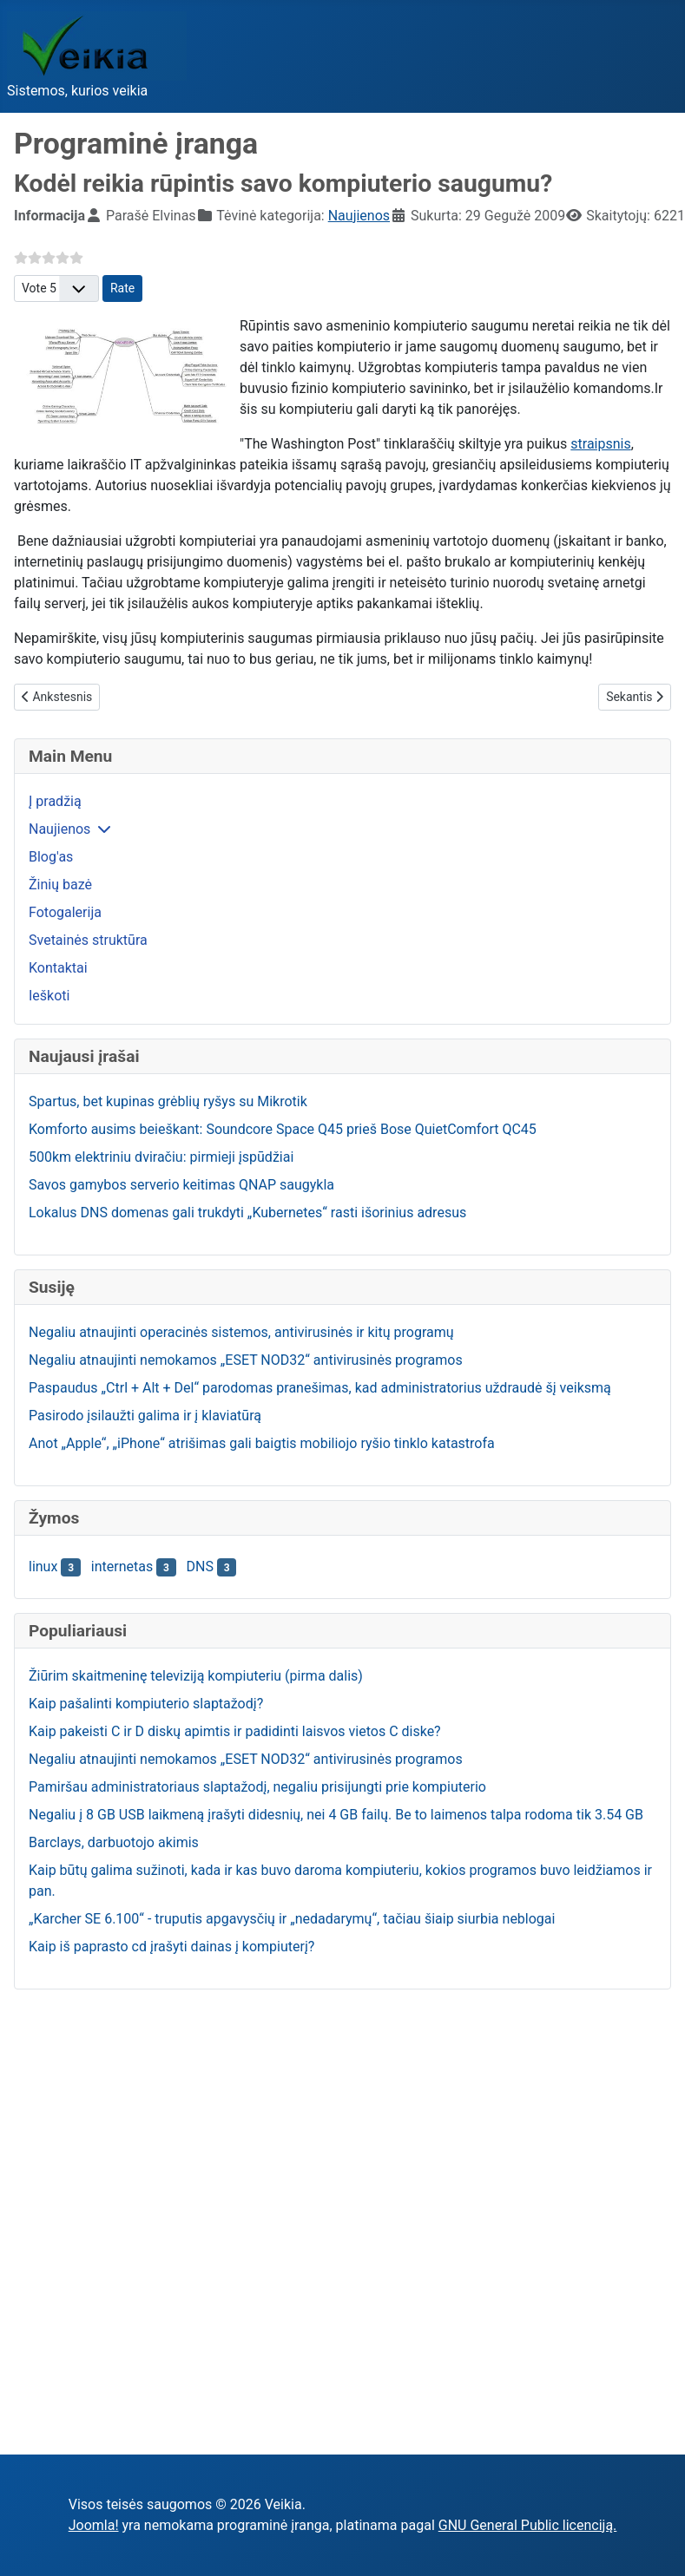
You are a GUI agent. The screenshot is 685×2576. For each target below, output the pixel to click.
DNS (200, 1566)
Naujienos (59, 829)
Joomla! (94, 2525)
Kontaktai (58, 968)
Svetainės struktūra (88, 940)
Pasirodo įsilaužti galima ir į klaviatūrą (145, 1415)
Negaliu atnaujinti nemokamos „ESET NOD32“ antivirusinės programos (246, 1360)
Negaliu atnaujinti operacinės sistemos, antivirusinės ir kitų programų (241, 1332)
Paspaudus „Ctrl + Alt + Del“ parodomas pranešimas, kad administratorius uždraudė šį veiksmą (320, 1388)
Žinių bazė (60, 884)
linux (43, 1566)
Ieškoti (49, 995)
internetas (122, 1566)
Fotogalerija (65, 912)
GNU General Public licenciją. (527, 2525)
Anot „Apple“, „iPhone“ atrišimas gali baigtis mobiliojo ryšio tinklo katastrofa (262, 1443)
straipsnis (600, 444)
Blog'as (51, 857)
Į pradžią (55, 801)
